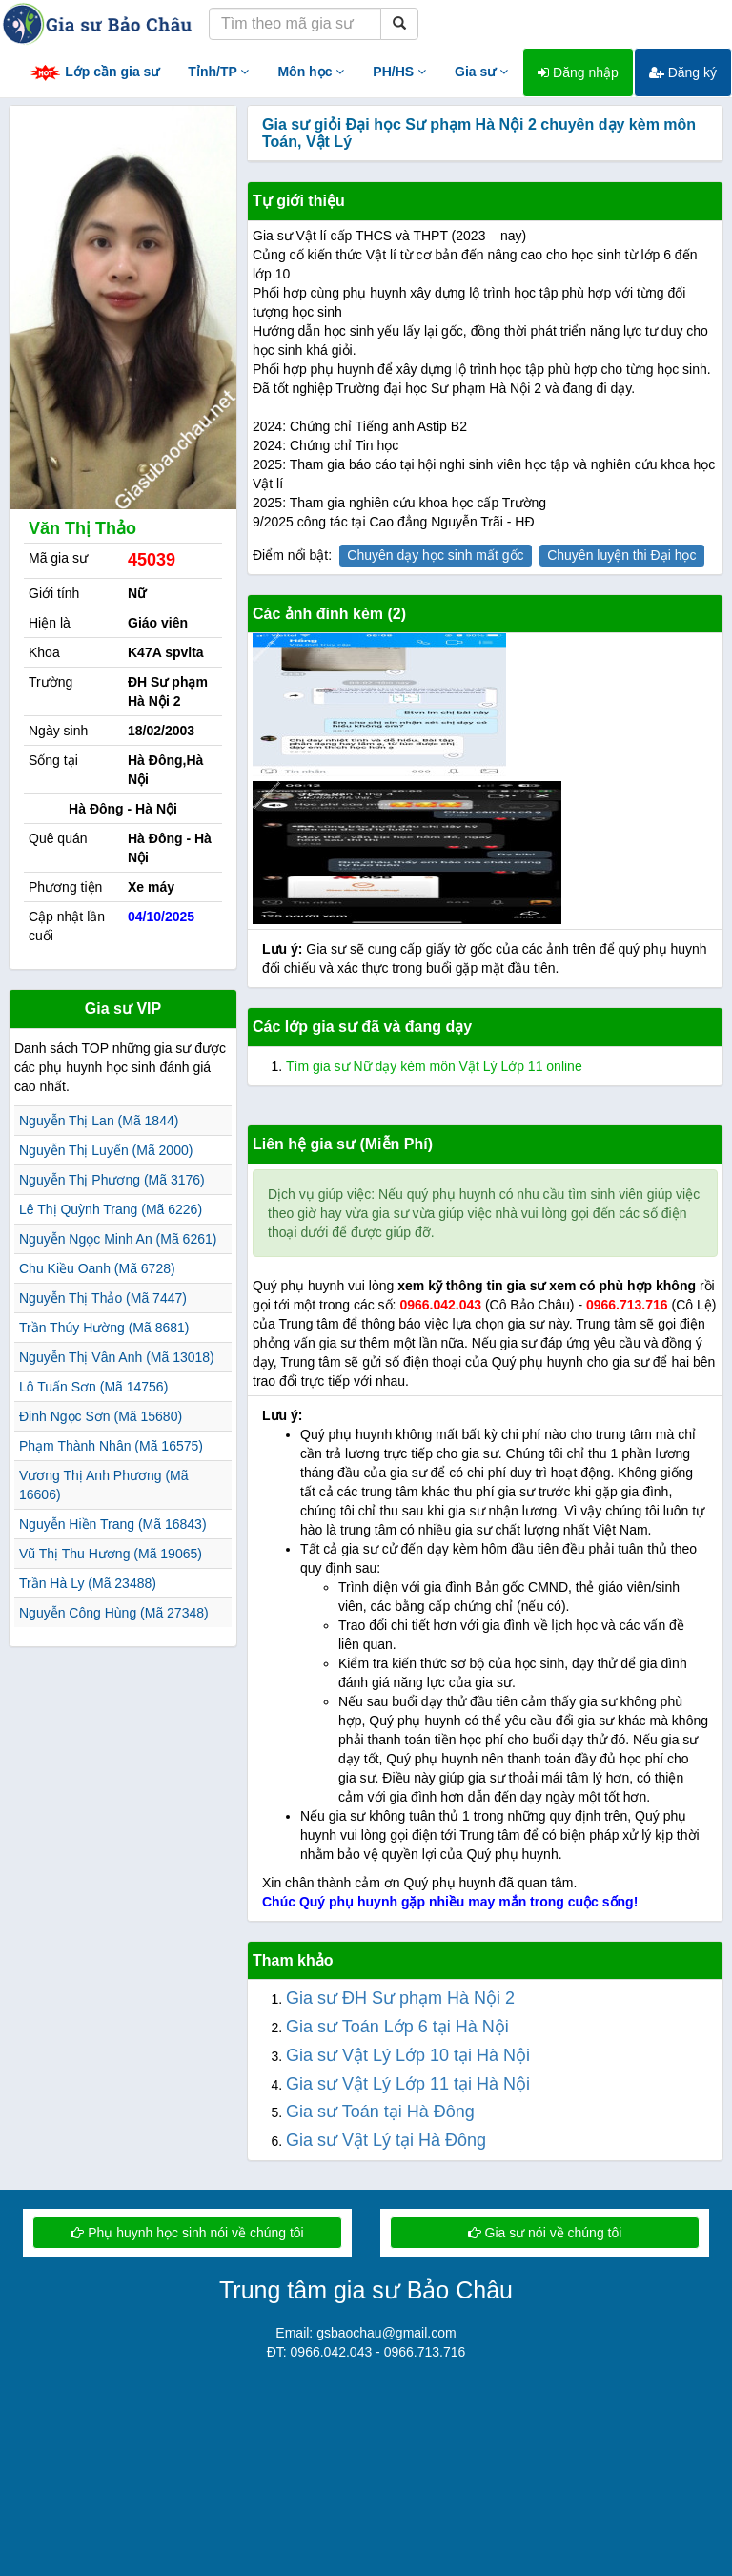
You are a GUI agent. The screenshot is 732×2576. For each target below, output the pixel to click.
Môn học (310, 71)
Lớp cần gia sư (94, 73)
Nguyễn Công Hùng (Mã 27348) (114, 1612)
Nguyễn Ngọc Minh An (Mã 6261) (117, 1239)
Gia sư (481, 71)
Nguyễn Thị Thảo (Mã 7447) (103, 1298)
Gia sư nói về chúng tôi (545, 2232)
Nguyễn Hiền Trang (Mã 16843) (113, 1524)
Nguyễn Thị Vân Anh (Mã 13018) (116, 1357)
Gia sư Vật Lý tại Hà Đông (386, 2140)
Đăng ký (683, 72)
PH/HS (399, 71)
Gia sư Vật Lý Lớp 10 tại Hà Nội (408, 2055)
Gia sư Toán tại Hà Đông (380, 2111)
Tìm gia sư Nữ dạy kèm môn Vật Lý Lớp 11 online (434, 1066)
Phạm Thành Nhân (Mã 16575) (111, 1445)
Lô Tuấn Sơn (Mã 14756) (93, 1386)
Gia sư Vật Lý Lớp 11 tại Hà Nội (408, 2083)
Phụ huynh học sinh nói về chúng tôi (187, 2232)
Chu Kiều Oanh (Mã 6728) (97, 1268)
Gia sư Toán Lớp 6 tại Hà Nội (397, 2026)
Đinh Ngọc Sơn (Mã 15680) (100, 1416)
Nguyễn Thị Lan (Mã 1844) (98, 1120)
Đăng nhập (578, 72)
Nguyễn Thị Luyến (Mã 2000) (106, 1150)
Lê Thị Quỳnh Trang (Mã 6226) (110, 1209)
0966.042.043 (440, 1304)
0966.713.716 (627, 1304)
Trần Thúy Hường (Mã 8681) (104, 1327)
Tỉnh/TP (218, 71)
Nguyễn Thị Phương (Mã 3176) (112, 1179)
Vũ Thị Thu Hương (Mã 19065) (110, 1553)
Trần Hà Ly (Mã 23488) (87, 1583)
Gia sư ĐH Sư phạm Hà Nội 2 (400, 1998)
